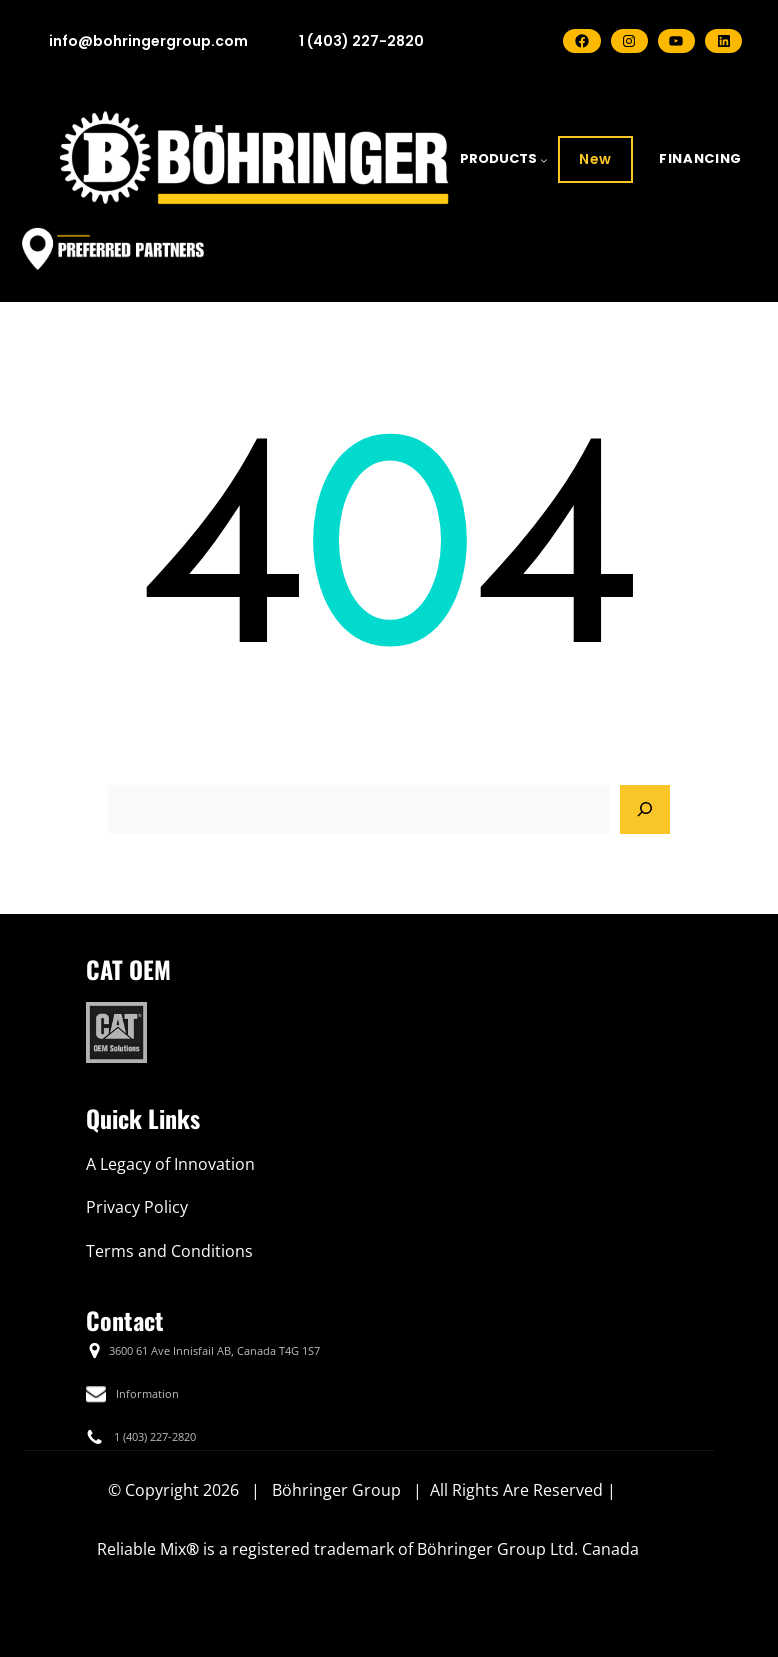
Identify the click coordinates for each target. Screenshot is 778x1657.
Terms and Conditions (169, 1251)
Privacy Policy (137, 1207)
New (595, 159)
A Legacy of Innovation (170, 1164)
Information (147, 1393)
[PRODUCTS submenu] (544, 160)
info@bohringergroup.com (148, 41)
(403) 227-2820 (159, 1436)
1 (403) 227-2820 (361, 41)
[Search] (645, 810)
